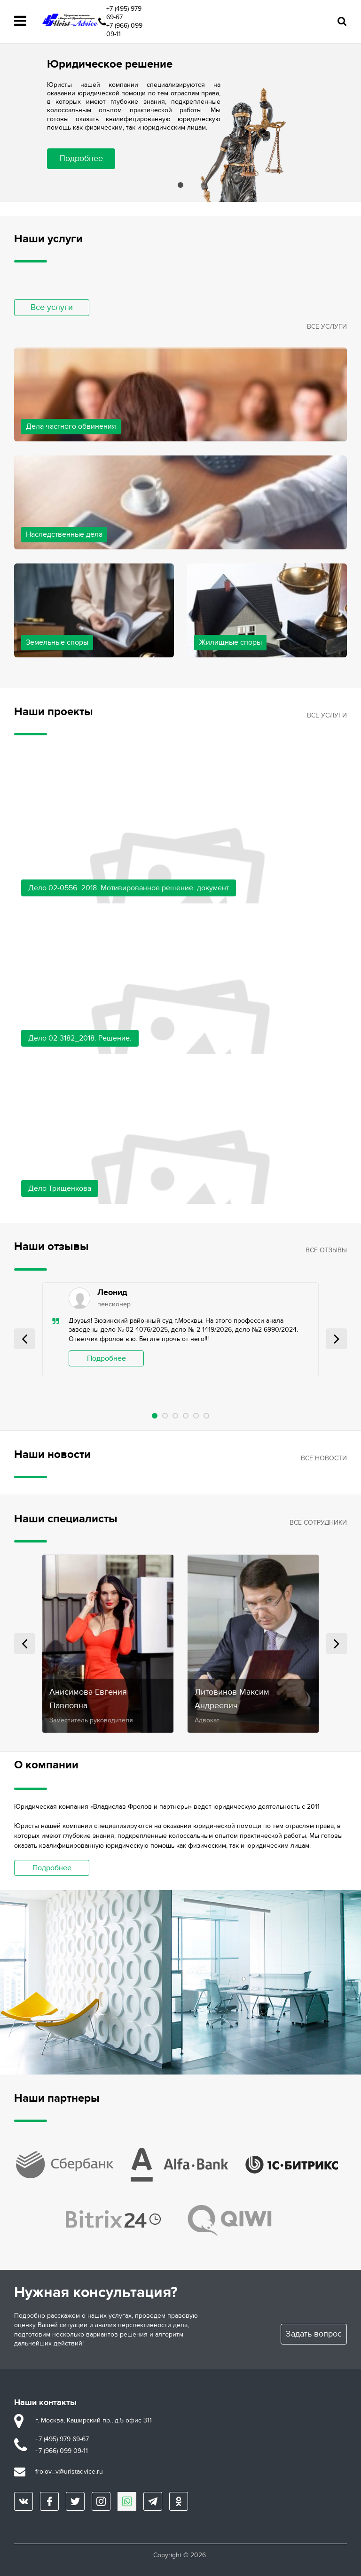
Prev (24, 1338)
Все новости (324, 1458)
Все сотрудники (318, 1523)
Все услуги (52, 307)
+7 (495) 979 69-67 (123, 13)
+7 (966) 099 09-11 (124, 30)
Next (336, 1338)
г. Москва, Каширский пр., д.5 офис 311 (93, 2420)
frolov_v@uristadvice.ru (69, 2472)
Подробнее (81, 158)
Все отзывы (326, 1250)
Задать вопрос (314, 2334)
